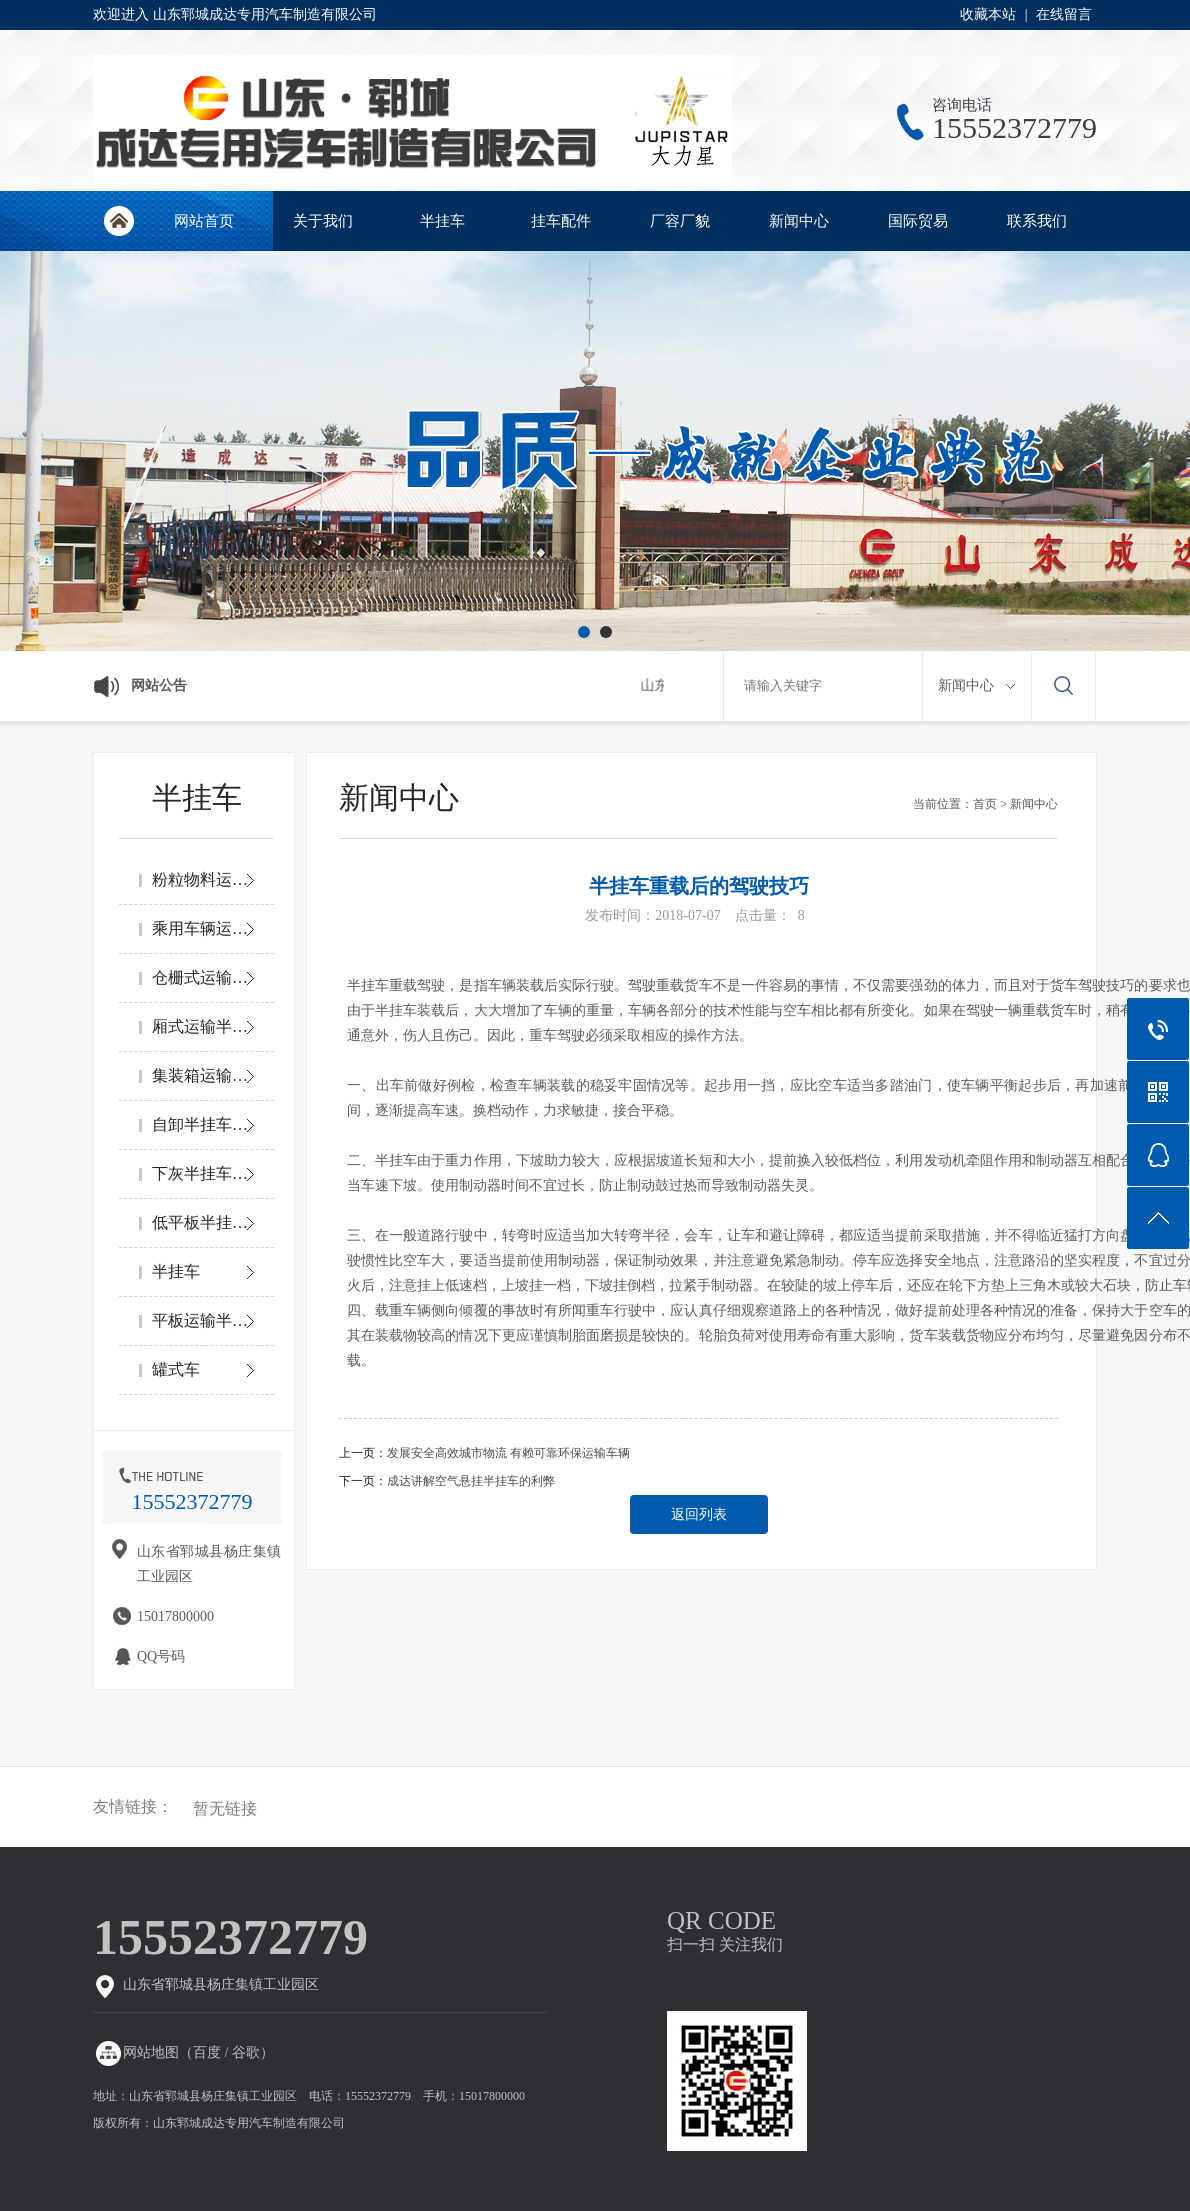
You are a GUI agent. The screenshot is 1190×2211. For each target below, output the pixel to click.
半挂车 (442, 221)
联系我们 (1037, 221)
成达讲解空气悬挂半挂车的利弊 (471, 1481)
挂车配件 (561, 221)
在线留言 (1064, 14)
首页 (985, 804)
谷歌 (246, 2052)
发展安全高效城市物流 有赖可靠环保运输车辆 (508, 1453)
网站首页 (118, 221)
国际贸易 (918, 221)
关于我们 (323, 221)
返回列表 (699, 1514)
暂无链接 (225, 1809)
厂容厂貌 (680, 221)
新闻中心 (799, 221)
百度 (207, 2052)
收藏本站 (988, 14)
